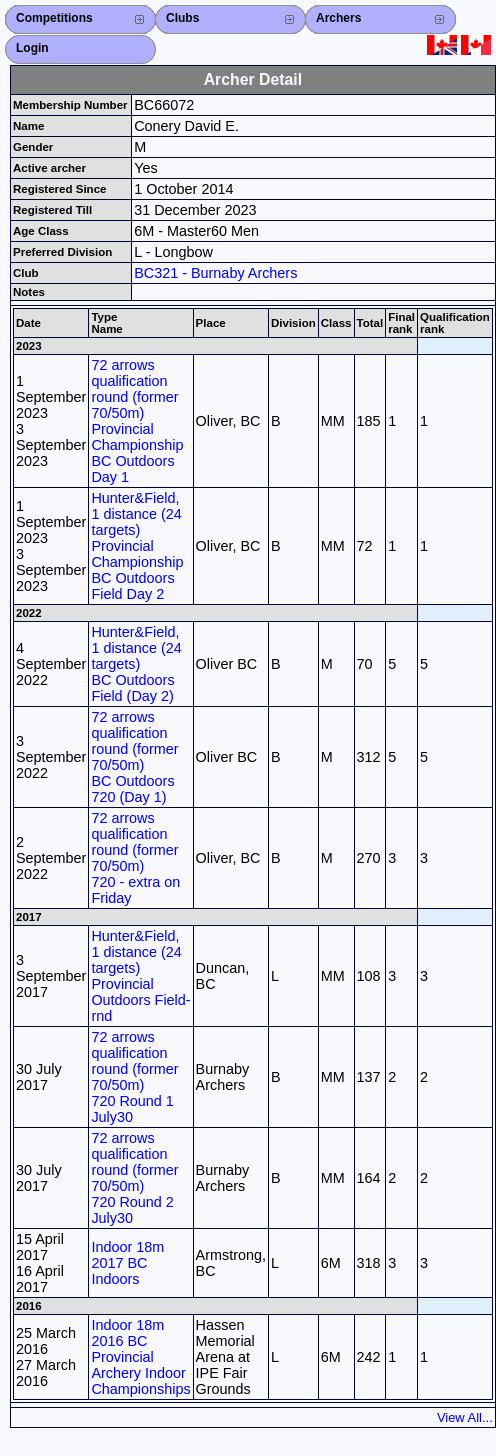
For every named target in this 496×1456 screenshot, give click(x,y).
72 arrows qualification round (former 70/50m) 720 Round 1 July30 (134, 1077)
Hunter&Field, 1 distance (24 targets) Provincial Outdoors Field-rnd (140, 976)
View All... (465, 1417)
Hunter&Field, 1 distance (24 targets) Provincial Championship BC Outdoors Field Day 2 (137, 546)
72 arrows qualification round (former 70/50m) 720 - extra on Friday (135, 858)
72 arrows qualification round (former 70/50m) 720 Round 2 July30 (134, 1178)
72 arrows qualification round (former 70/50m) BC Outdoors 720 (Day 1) (134, 757)
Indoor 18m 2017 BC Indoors (127, 1263)
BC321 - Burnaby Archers (215, 273)
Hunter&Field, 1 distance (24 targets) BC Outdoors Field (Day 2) (136, 664)
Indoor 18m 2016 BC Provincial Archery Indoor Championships (140, 1357)
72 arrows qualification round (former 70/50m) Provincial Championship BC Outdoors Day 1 (137, 421)
